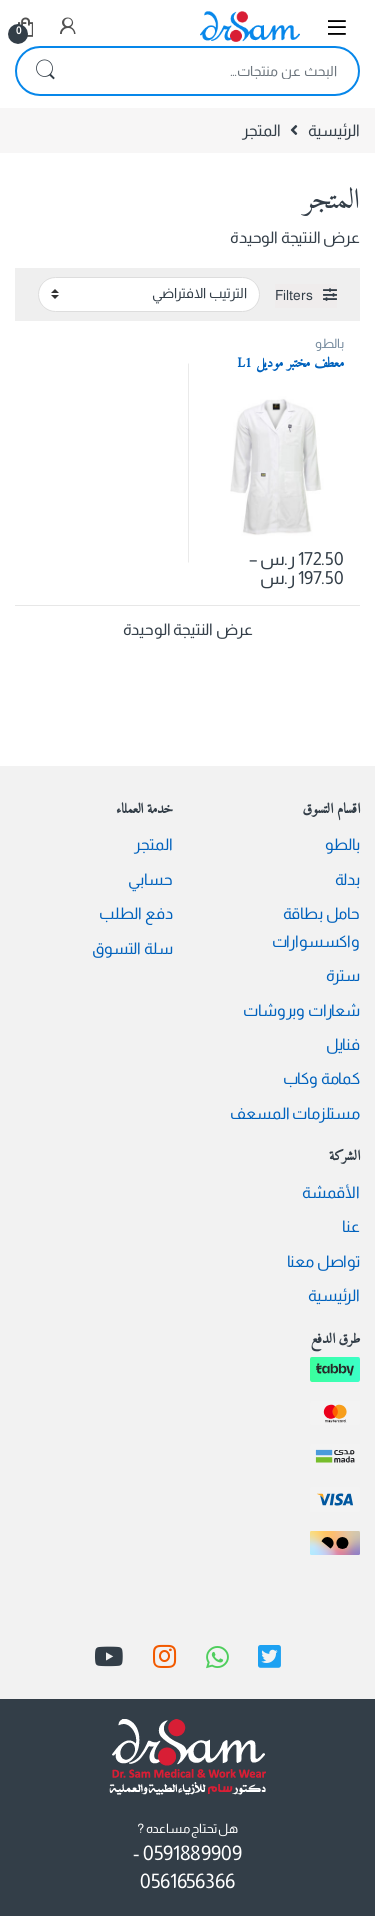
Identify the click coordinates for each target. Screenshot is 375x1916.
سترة (343, 975)
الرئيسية (334, 130)
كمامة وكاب (321, 1078)
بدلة (347, 879)
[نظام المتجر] (149, 294)
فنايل (343, 1044)
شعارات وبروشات (301, 1010)
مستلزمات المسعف (295, 1113)
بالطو (329, 343)
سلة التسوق (132, 948)
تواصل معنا (323, 1261)
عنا (351, 1226)
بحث (45, 71)
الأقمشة (331, 1192)
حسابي (150, 879)
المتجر (153, 844)
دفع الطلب (136, 913)
